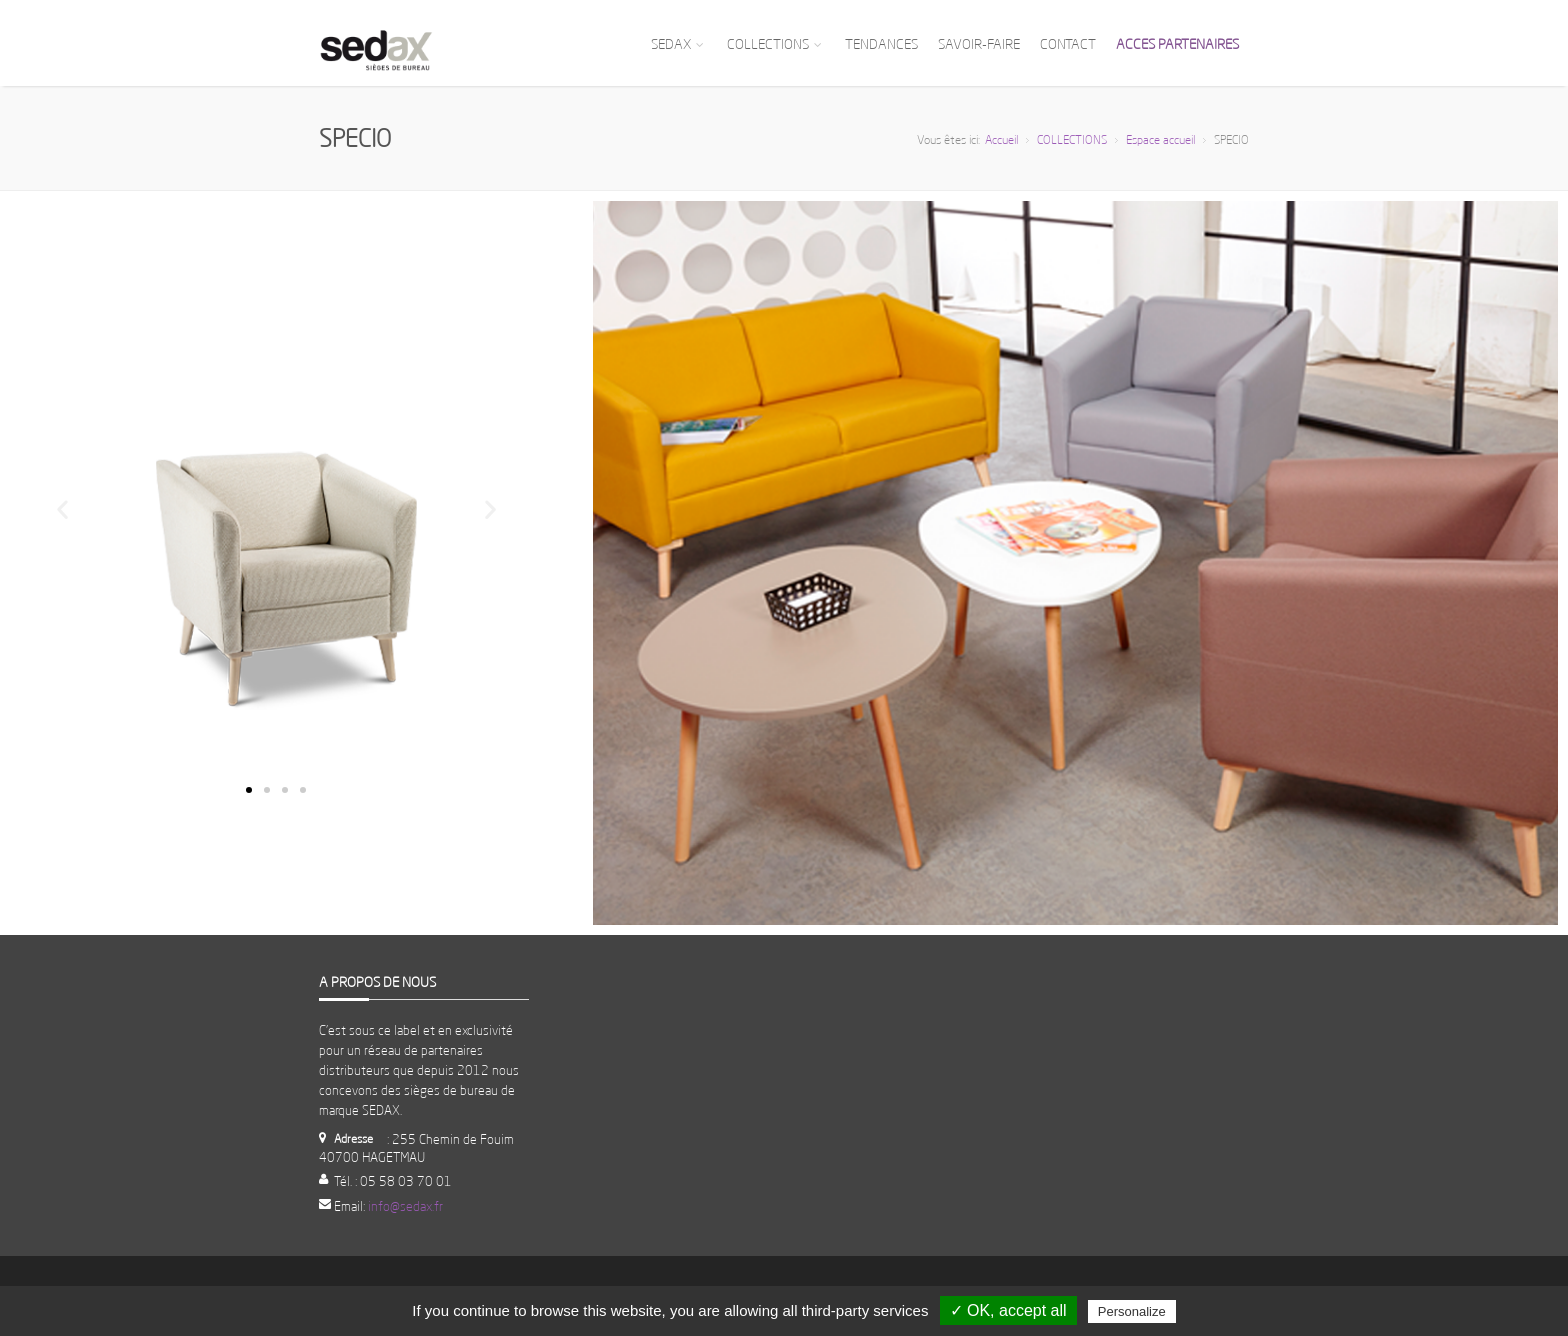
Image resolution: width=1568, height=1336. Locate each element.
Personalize (1132, 1311)
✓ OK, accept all (1008, 1310)
